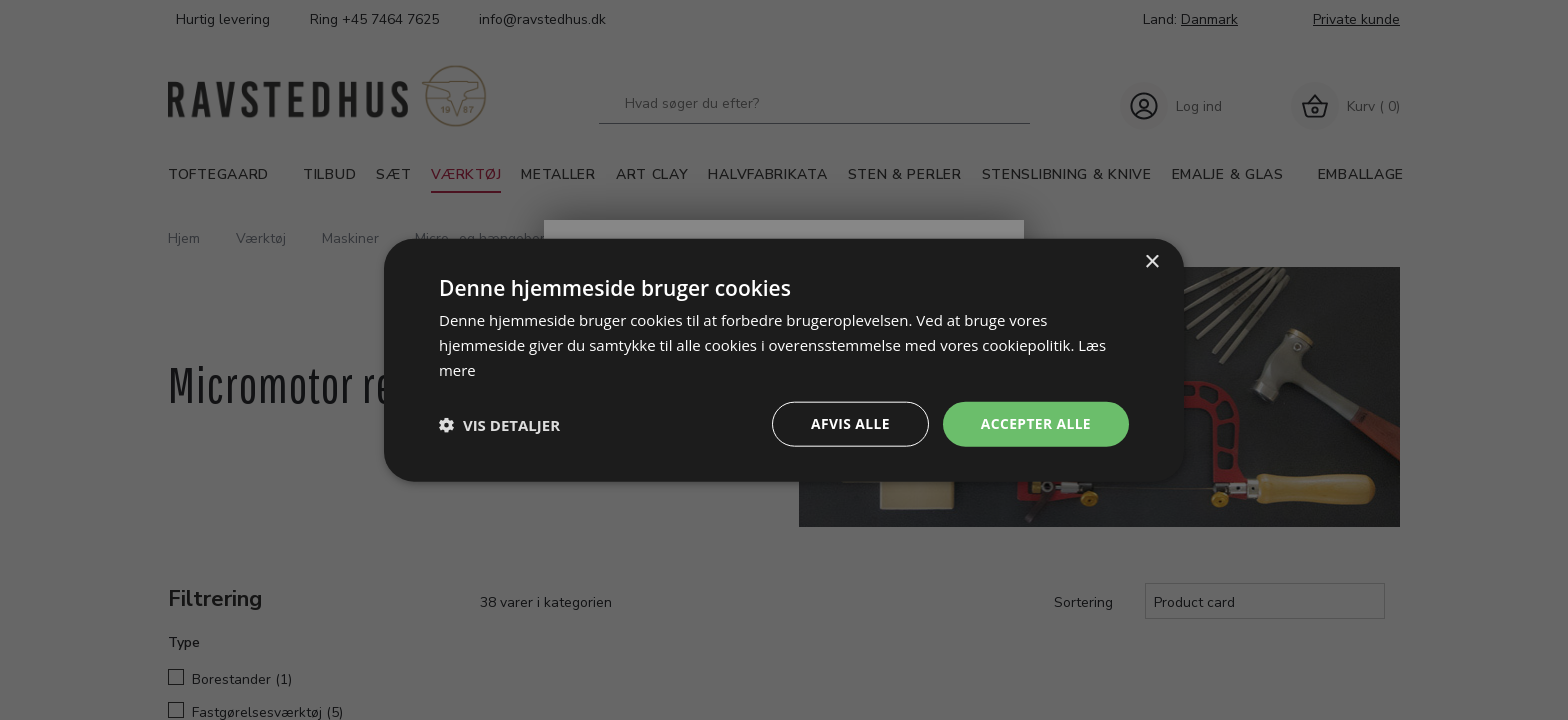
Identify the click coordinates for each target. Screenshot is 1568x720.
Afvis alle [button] (849, 423)
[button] (499, 424)
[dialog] (784, 359)
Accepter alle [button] (1035, 423)
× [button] (1151, 261)
